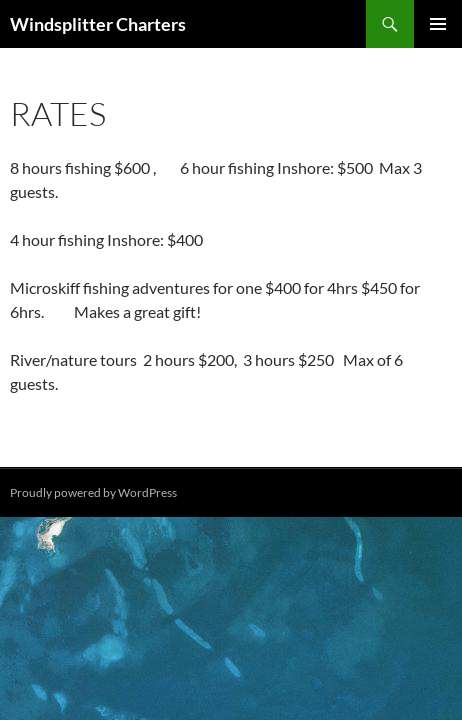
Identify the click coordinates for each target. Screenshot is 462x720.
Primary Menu (438, 24)
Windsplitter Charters (98, 24)
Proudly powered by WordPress (93, 492)
